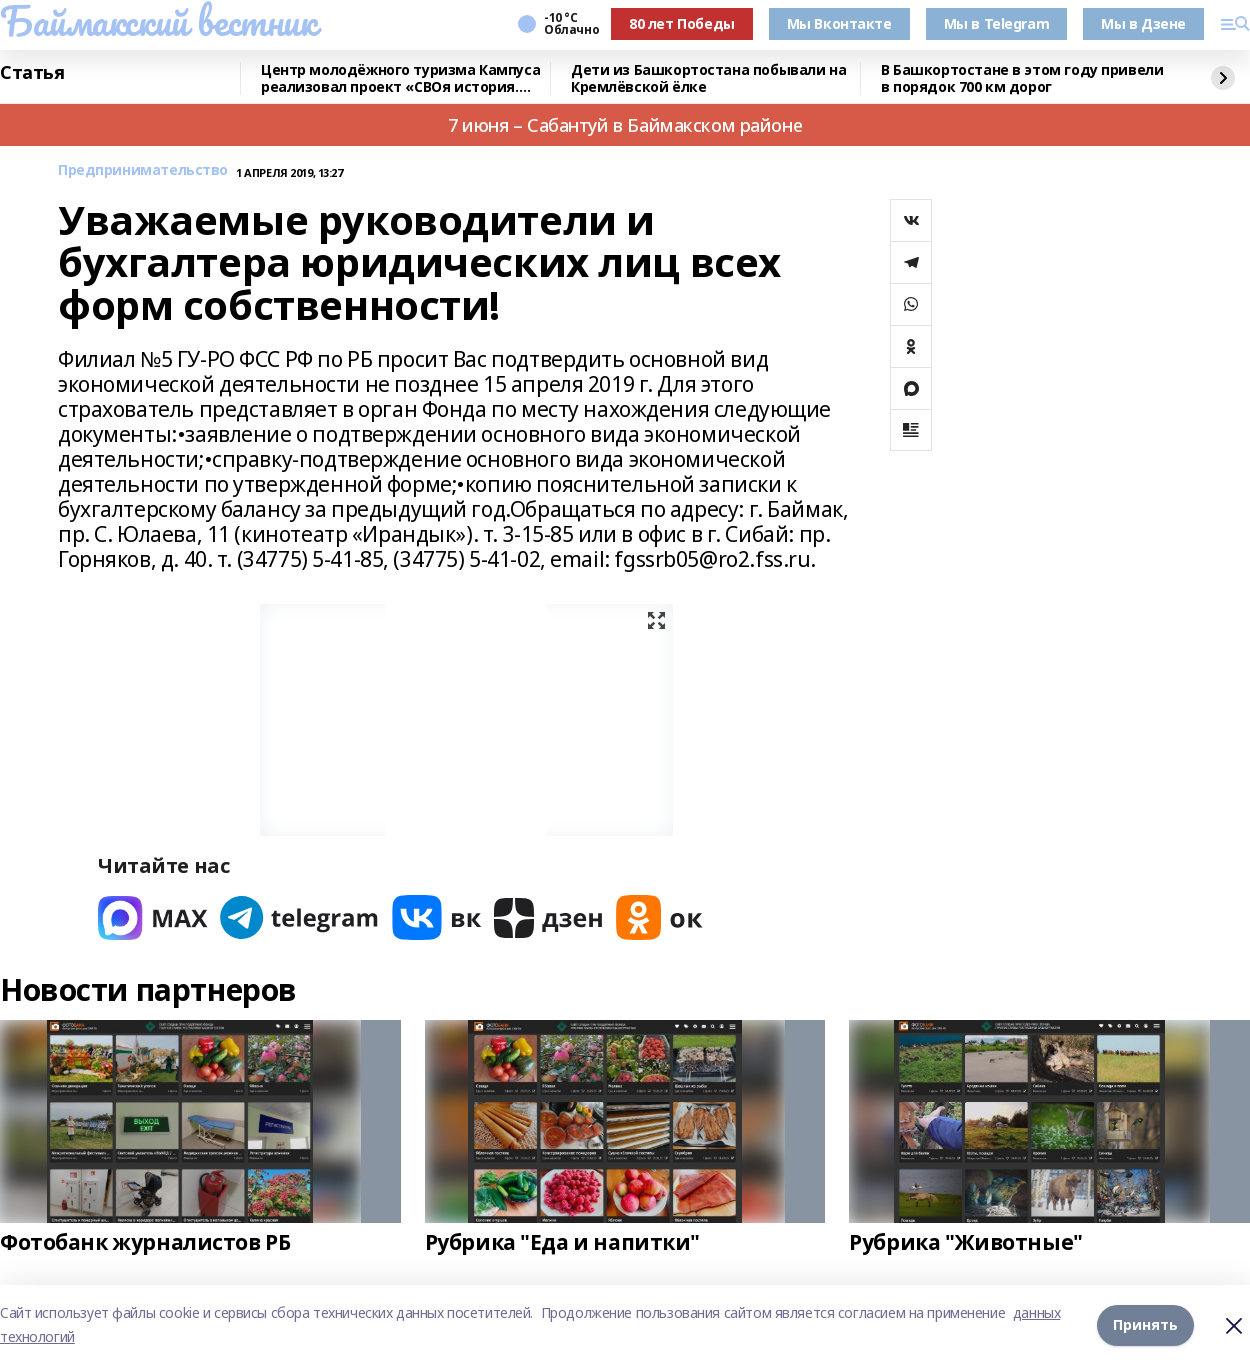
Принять (1145, 1324)
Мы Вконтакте (839, 23)
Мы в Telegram (997, 23)
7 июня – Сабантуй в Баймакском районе (625, 125)
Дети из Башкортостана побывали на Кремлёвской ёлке (708, 78)
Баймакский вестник (158, 21)
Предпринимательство (143, 170)
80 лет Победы (682, 23)
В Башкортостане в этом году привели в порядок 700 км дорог (1022, 78)
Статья (32, 73)
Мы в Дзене (1143, 23)
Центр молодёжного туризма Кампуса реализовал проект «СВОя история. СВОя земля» (400, 78)
